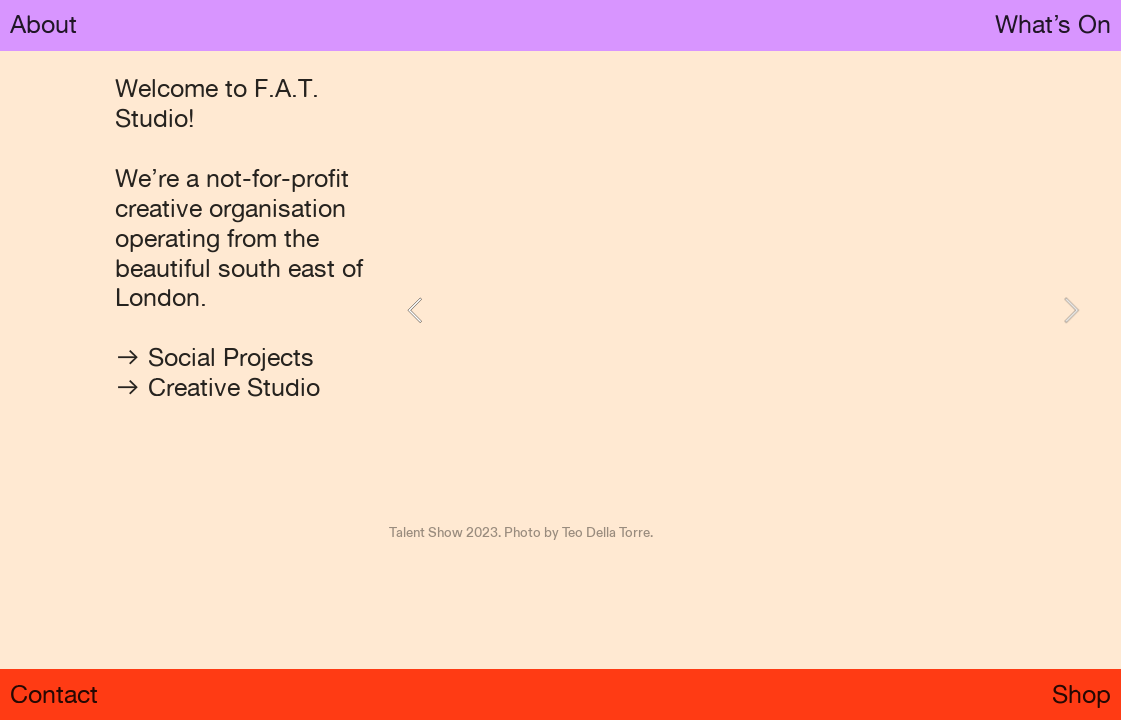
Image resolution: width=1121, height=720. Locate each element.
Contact (54, 694)
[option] (743, 310)
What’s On (1053, 24)
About (43, 24)
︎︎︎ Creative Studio (217, 387)
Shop (1081, 694)
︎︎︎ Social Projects (214, 357)
